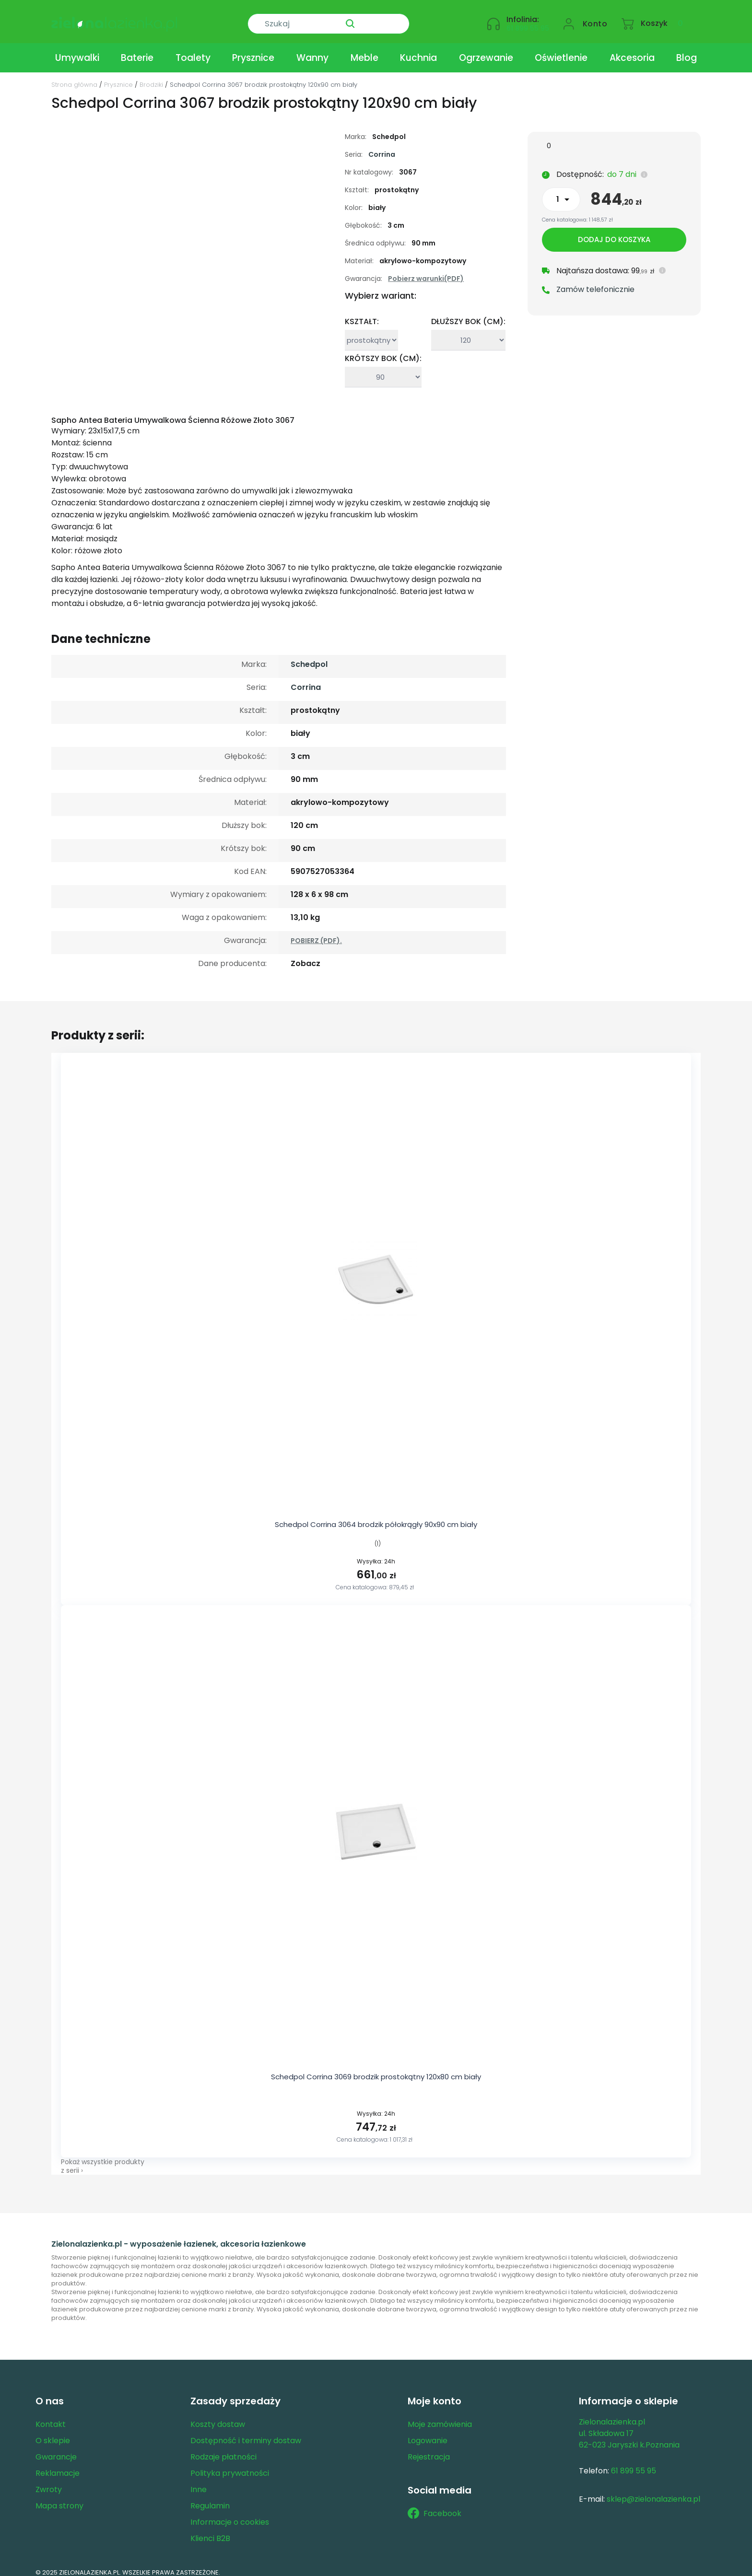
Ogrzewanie (486, 49)
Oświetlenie (561, 49)
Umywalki (77, 49)
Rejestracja (429, 2448)
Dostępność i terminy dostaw (245, 2432)
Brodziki (151, 76)
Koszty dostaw (217, 2416)
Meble (364, 49)
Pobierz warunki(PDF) (426, 270)
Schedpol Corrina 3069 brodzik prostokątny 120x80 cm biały (376, 2068)
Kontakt (50, 2416)
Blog (686, 49)
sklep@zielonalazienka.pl (653, 2490)
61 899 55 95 (527, 22)
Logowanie (427, 2432)
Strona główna (74, 76)
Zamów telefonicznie (595, 282)
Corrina (381, 146)
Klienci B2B (210, 2530)
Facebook (434, 2505)
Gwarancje (56, 2448)
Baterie (137, 49)
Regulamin (210, 2497)
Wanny (312, 49)
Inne (198, 2481)
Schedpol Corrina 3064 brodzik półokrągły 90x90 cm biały (376, 1516)
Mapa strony (59, 2497)
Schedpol (309, 656)
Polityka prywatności (229, 2465)
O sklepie (52, 2432)
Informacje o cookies (229, 2513)
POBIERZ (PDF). (316, 932)
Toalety (193, 49)
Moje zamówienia (440, 2416)
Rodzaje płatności (223, 2448)
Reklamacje (57, 2465)
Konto (595, 17)
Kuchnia (418, 49)
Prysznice (253, 49)
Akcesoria (632, 49)
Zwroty (48, 2481)
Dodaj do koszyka (614, 233)
